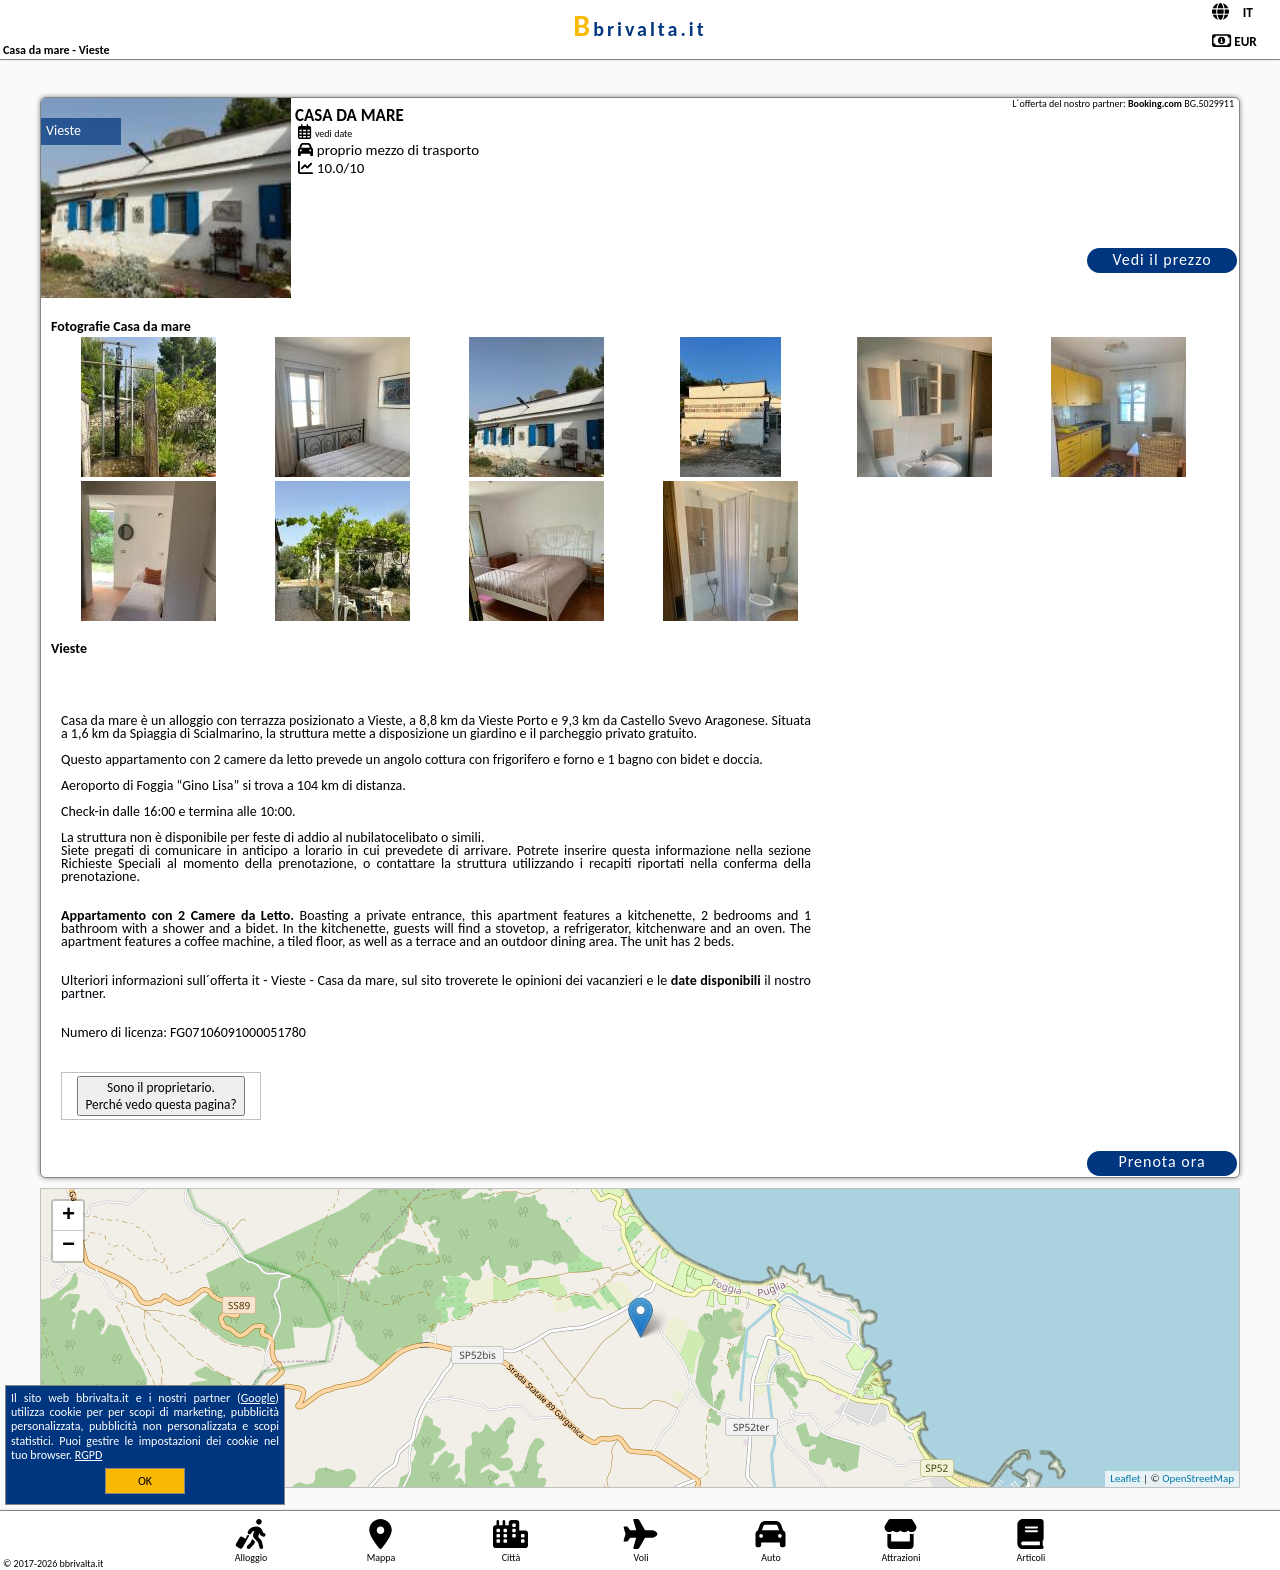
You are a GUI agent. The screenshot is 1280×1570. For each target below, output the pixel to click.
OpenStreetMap (1198, 1478)
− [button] (68, 1246)
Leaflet (1125, 1478)
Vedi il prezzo (1161, 259)
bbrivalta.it (639, 29)
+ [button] (68, 1216)
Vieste (63, 130)
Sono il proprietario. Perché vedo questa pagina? (160, 1096)
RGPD (89, 1455)
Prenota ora (1161, 1161)
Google (258, 1398)
